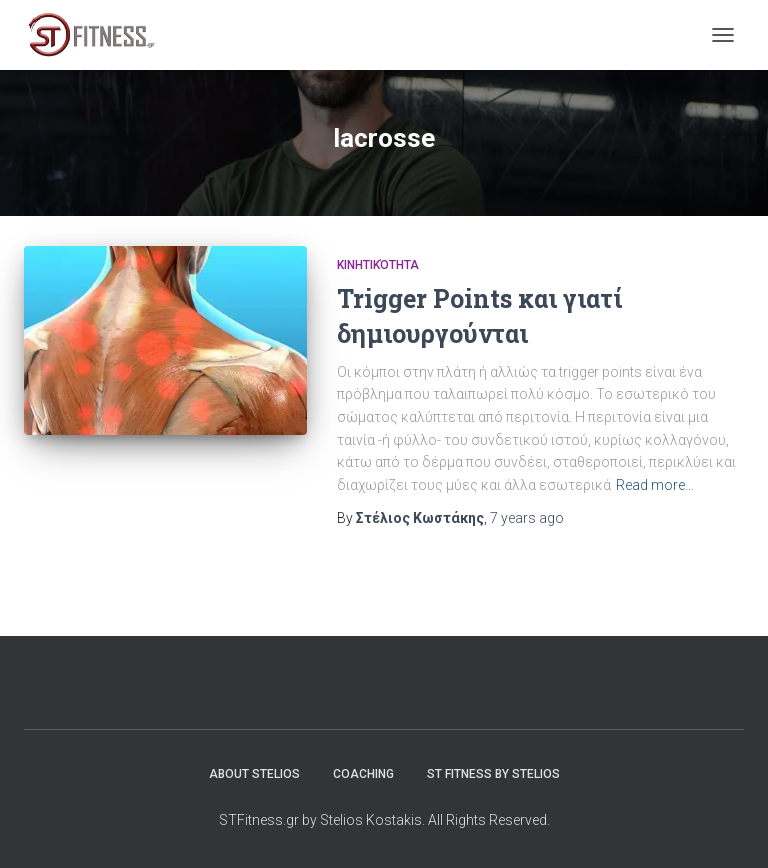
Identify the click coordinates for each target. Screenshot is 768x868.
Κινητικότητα (378, 265)
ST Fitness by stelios (493, 774)
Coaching (363, 774)
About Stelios (254, 774)
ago (527, 518)
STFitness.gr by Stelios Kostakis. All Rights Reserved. (384, 820)
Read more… (655, 485)
